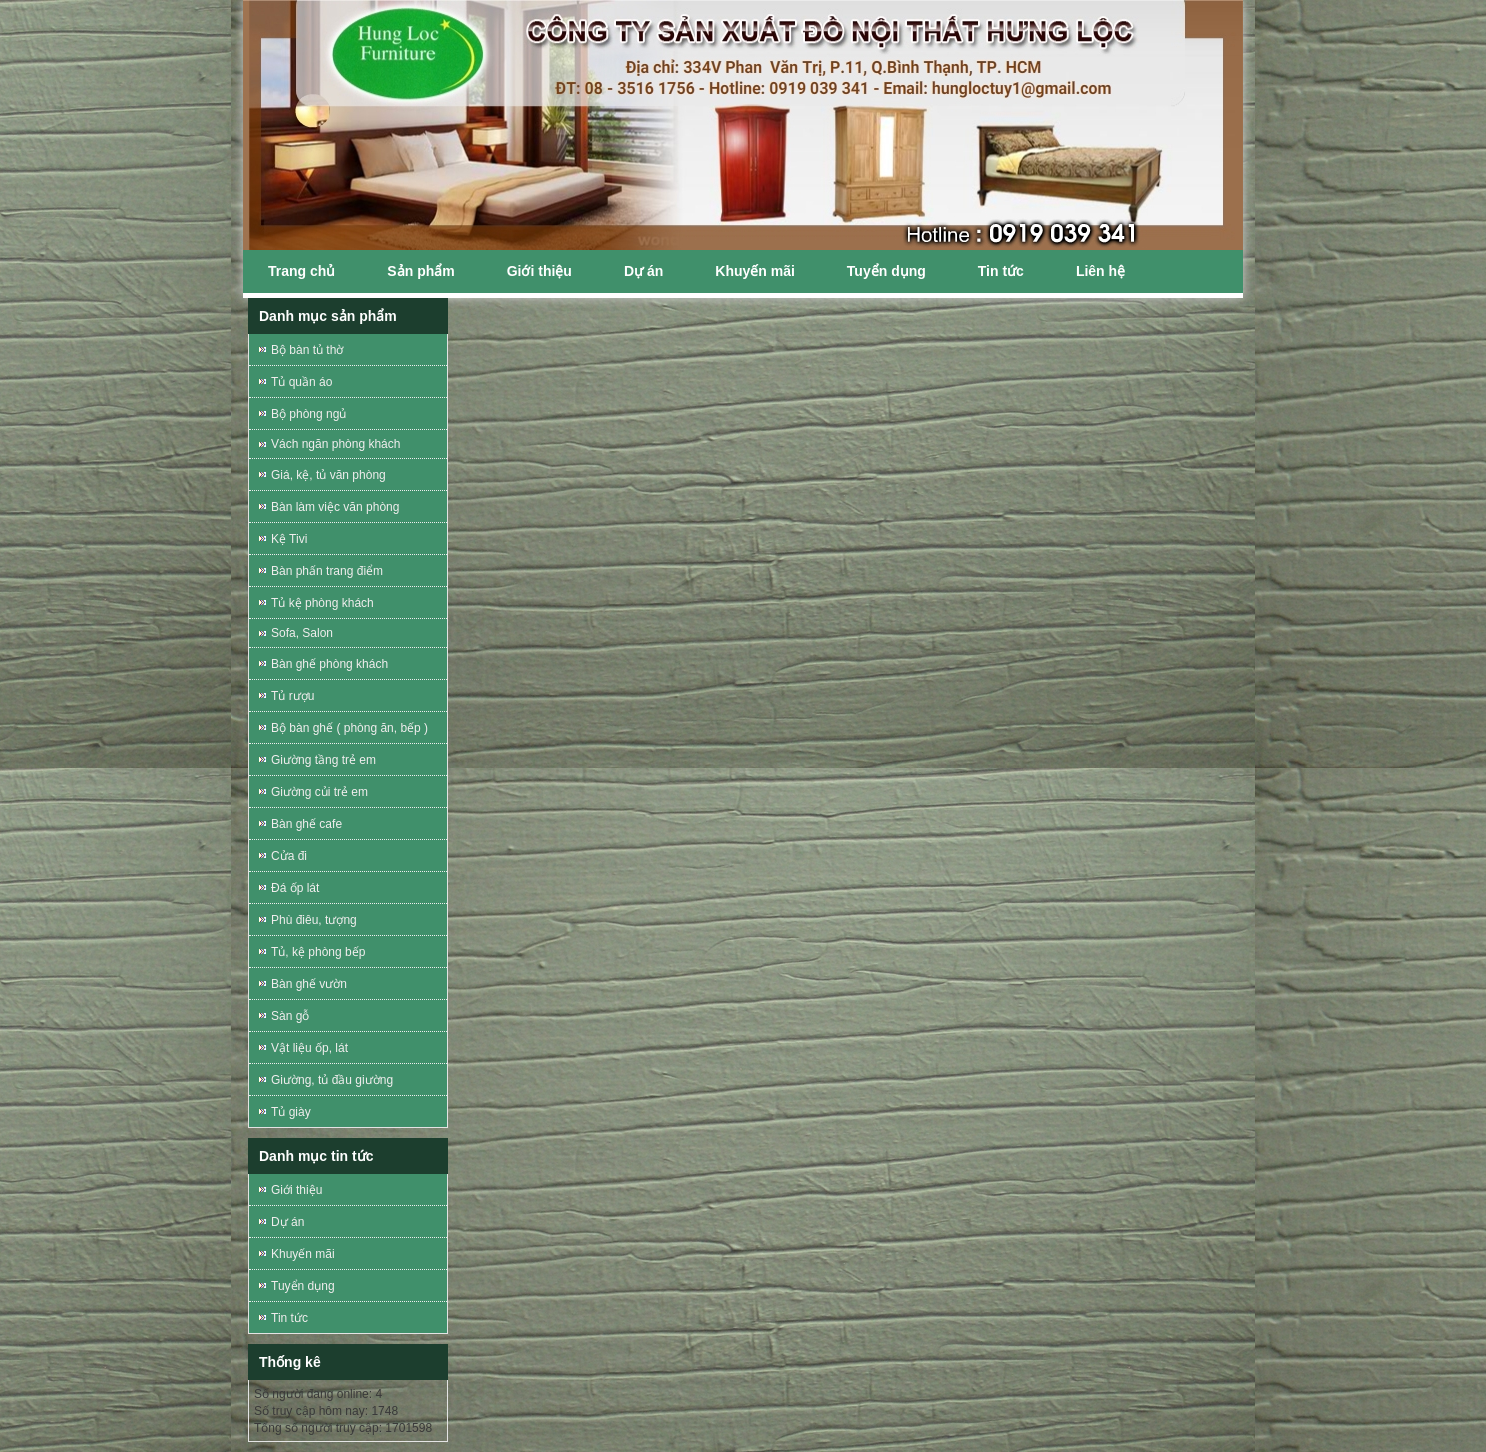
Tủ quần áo (301, 382)
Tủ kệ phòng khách (322, 603)
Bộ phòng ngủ (308, 414)
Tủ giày (291, 1112)
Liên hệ (1100, 271)
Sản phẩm (420, 271)
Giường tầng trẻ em (323, 760)
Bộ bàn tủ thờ (307, 350)
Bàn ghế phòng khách (329, 664)
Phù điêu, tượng (314, 920)
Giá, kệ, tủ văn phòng (328, 475)
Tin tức (1001, 271)
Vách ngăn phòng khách (335, 444)
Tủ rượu (292, 696)
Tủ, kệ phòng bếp (318, 952)
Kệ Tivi (289, 539)
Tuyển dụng (886, 271)
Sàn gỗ (290, 1016)
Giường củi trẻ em (319, 792)
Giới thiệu (539, 271)
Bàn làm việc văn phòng (335, 507)
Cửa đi (289, 856)
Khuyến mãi (755, 271)
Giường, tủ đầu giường (332, 1080)
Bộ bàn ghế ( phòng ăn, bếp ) (349, 728)
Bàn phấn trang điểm (327, 571)
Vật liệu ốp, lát (309, 1048)
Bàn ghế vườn (309, 984)
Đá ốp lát (295, 888)
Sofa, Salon (302, 633)
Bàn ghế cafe (306, 824)
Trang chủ (301, 271)
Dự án (643, 271)
